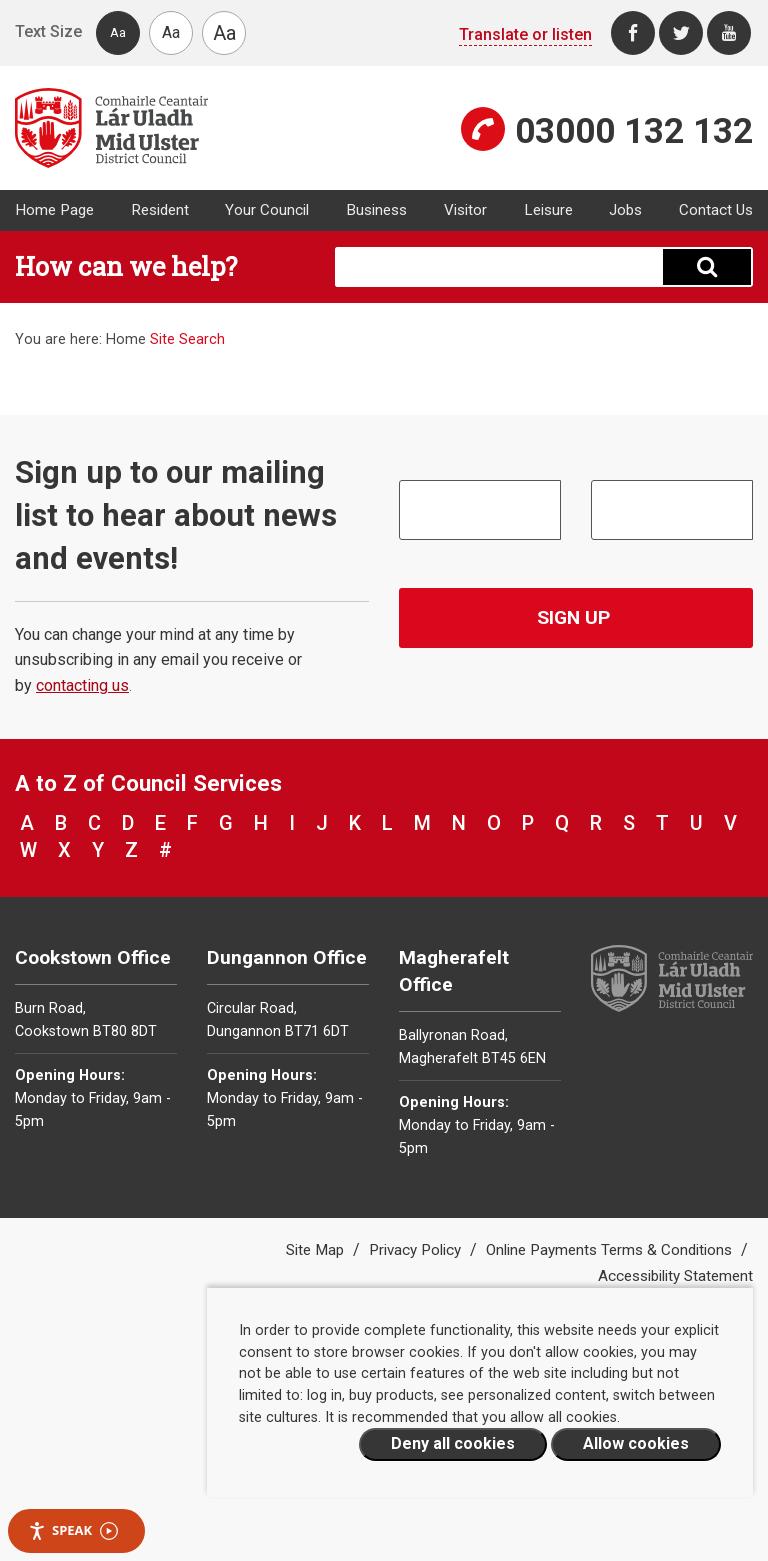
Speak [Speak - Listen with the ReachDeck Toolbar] (73, 1530)
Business (376, 210)
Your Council (267, 210)
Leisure (548, 210)
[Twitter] (681, 33)
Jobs (625, 210)
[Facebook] (633, 33)
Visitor (465, 210)
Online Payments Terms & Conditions (611, 1250)
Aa (118, 32)
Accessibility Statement (675, 1276)
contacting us (82, 685)
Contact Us (716, 210)
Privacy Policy (417, 1250)
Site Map (317, 1250)
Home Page (54, 210)
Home (126, 339)
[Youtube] (729, 33)
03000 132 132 (634, 131)
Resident (160, 210)
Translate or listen (525, 34)
